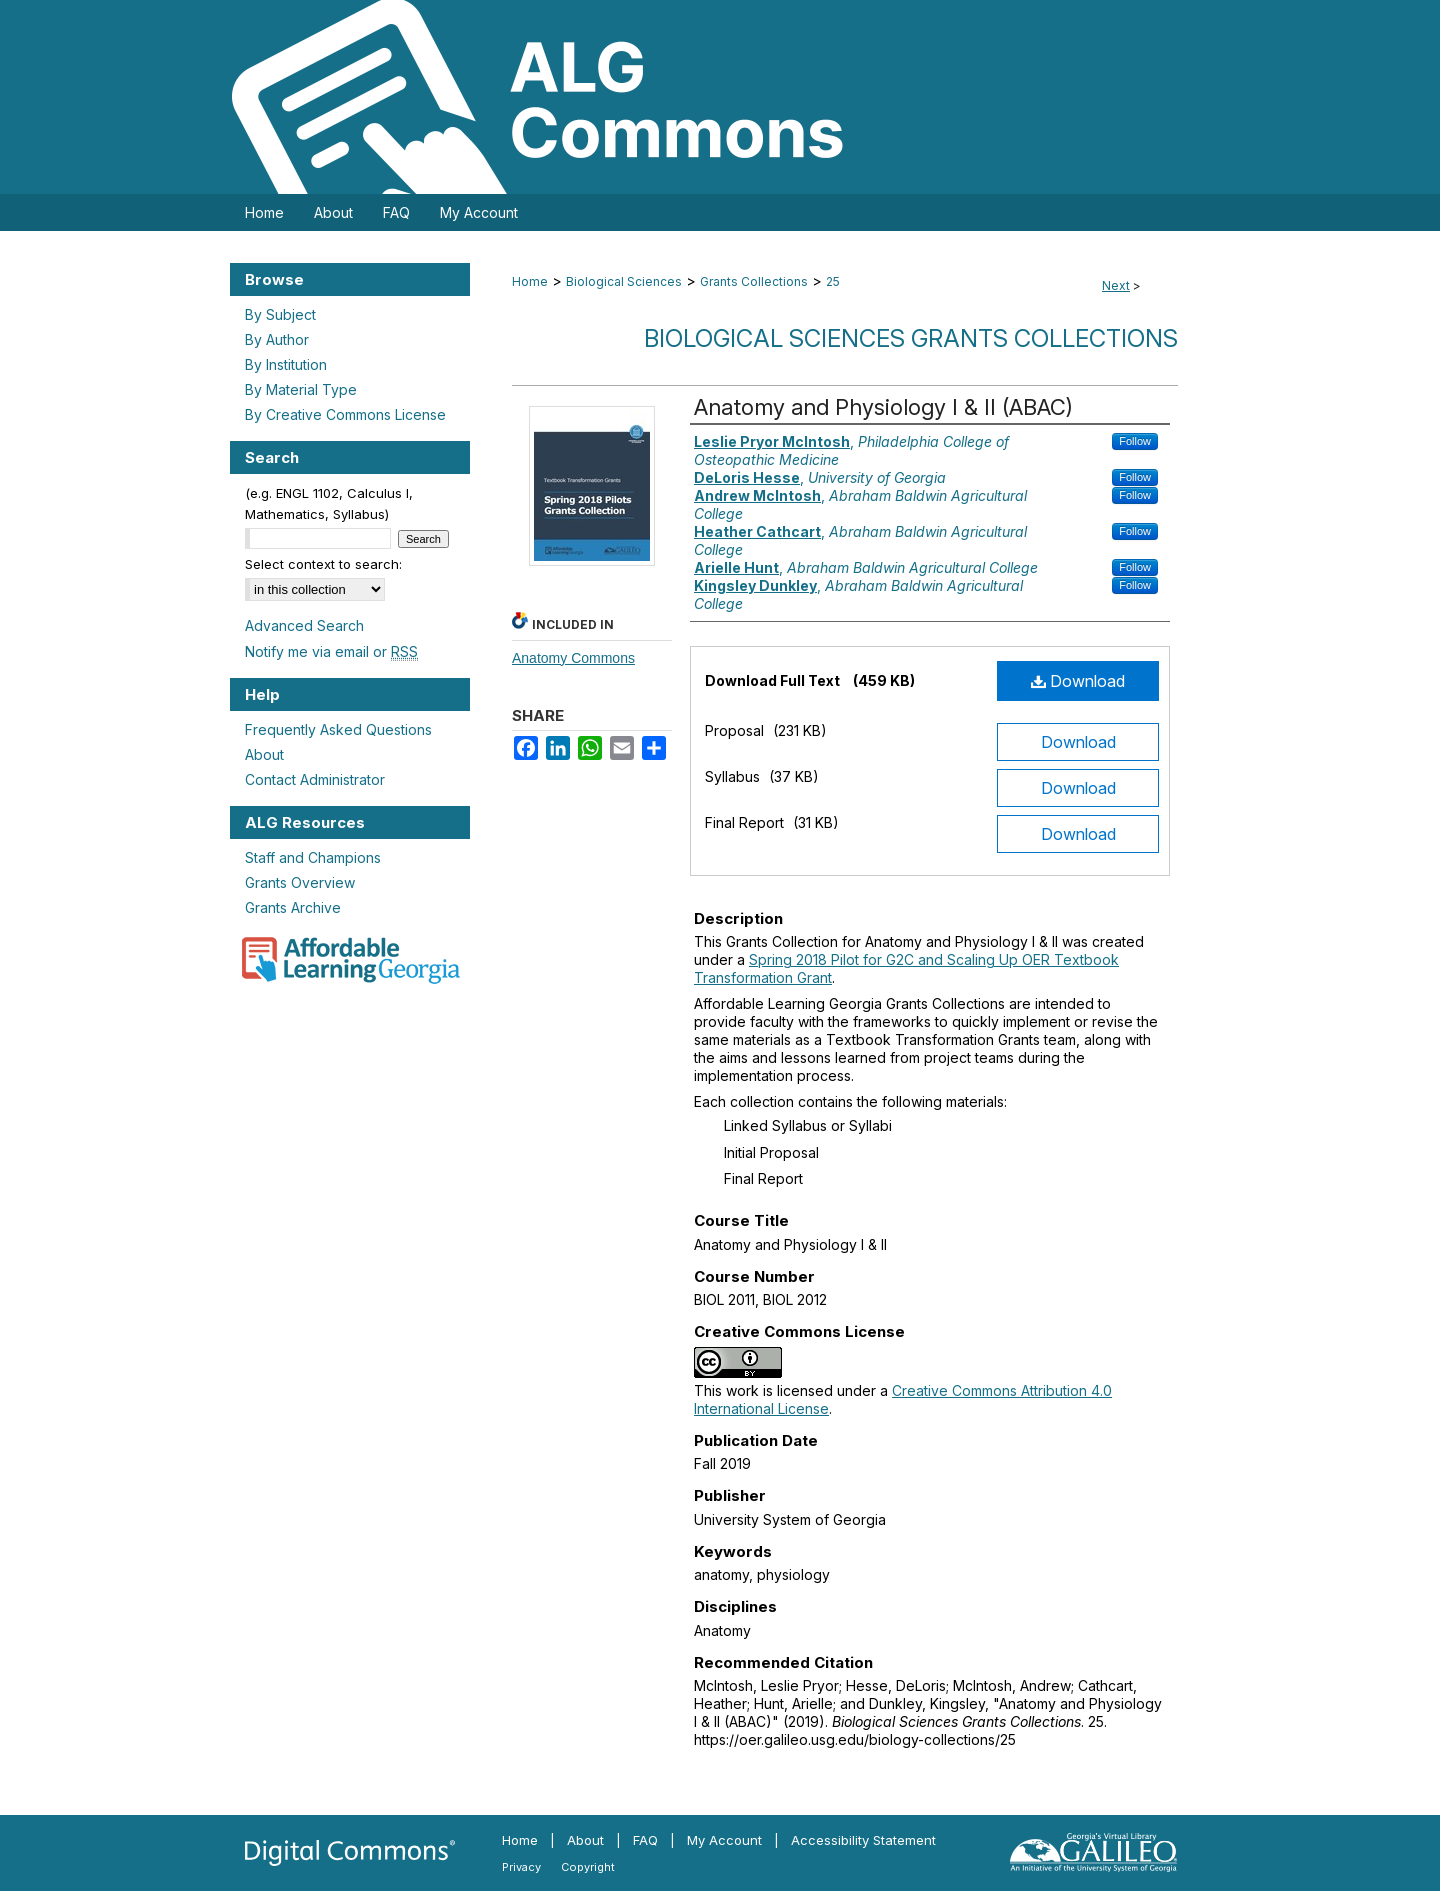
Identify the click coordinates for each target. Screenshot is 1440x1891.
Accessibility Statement (863, 1840)
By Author (277, 339)
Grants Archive (293, 907)
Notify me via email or (331, 651)
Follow (1135, 441)
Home (530, 281)
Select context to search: (323, 564)
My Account (724, 1840)
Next (1116, 285)
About (264, 754)
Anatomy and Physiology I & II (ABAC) (883, 407)
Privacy (521, 1867)
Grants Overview (300, 882)
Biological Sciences (624, 281)
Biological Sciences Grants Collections (911, 338)
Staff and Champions (313, 857)
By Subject (280, 314)
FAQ (645, 1840)
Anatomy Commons (573, 658)
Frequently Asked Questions (338, 729)
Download (1078, 681)
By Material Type (301, 389)
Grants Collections (754, 281)
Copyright (588, 1867)
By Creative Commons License (345, 414)
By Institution (286, 364)
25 (833, 281)
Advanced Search (304, 625)
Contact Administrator (315, 779)
